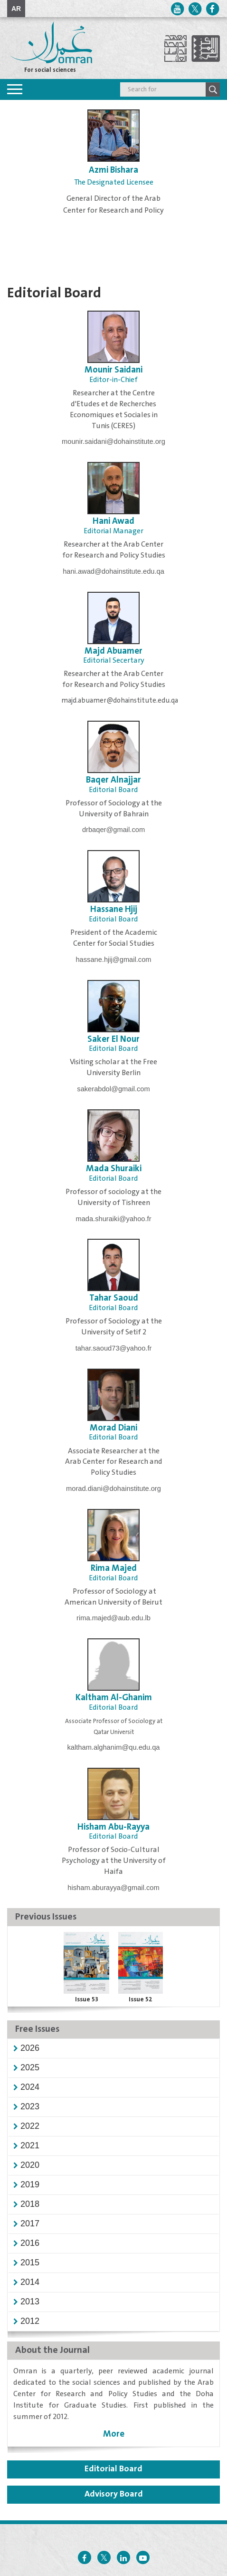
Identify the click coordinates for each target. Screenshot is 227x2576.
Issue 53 (86, 1999)
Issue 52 (140, 1999)
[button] (29, 2048)
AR (16, 8)
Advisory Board (114, 2494)
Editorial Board (113, 2469)
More (113, 2434)
